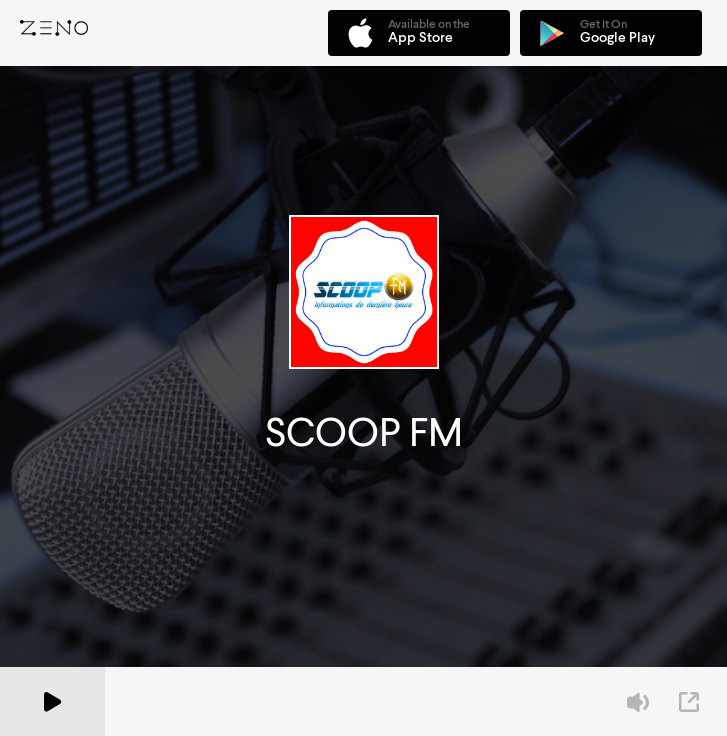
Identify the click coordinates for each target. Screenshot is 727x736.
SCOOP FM (364, 432)
